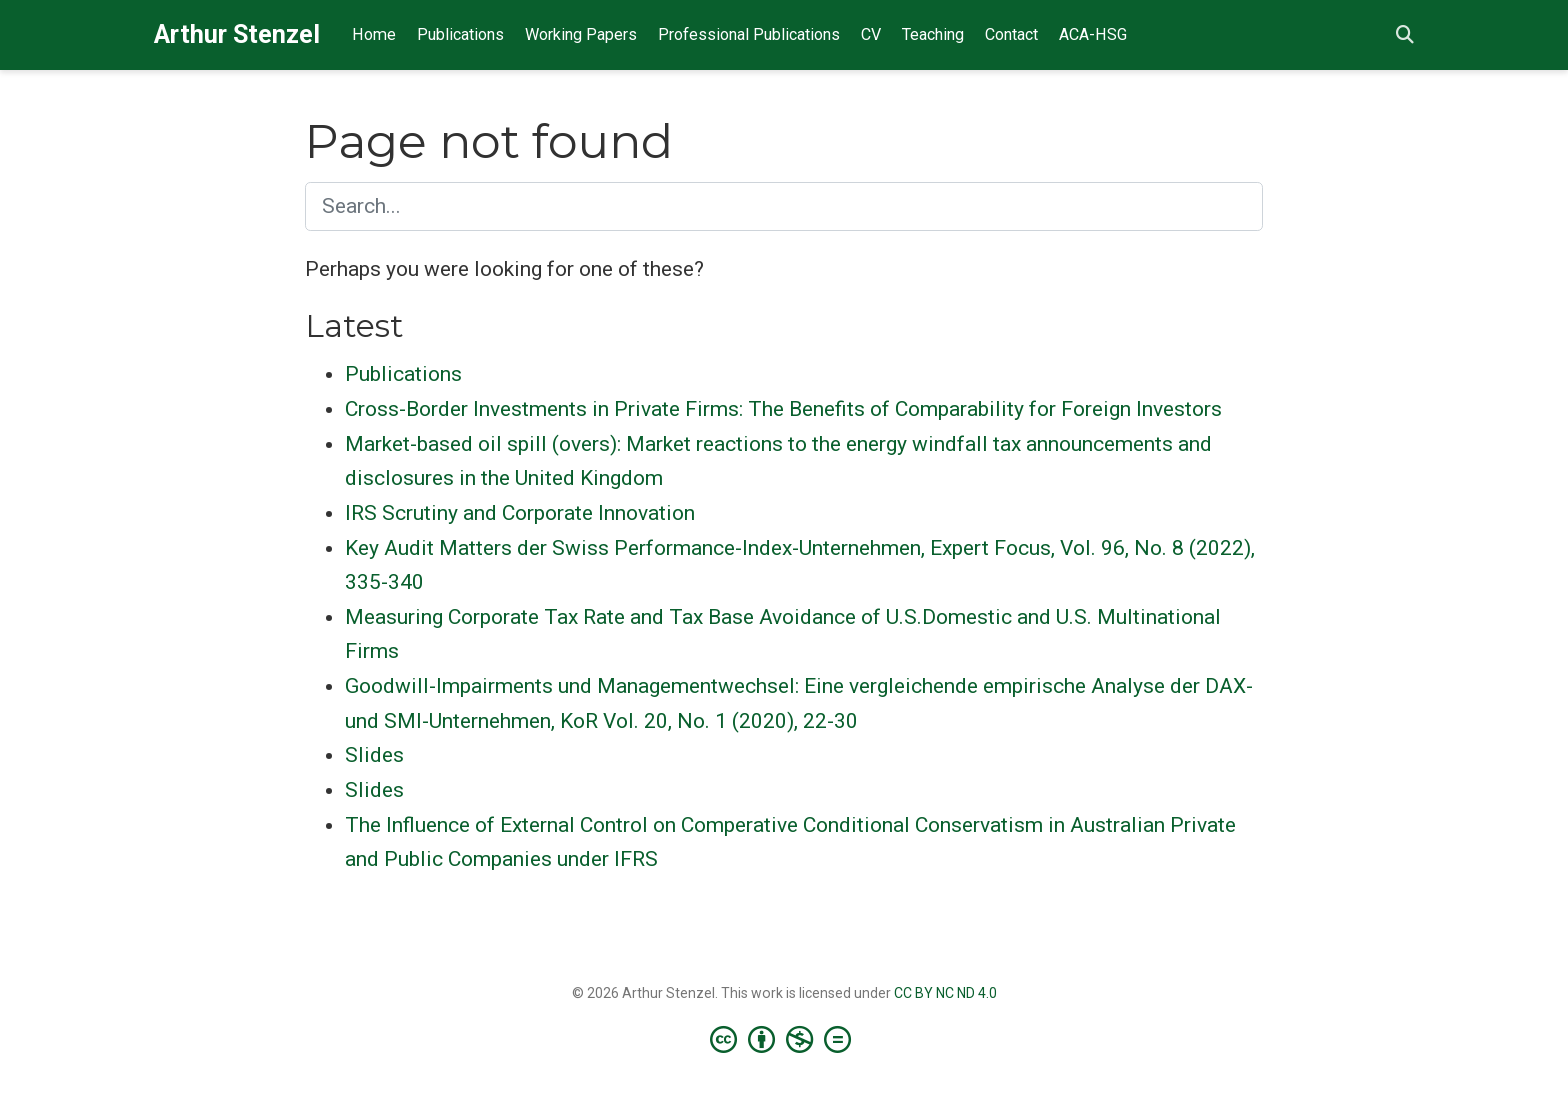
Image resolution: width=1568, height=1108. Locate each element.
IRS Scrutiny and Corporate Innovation (520, 513)
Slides (374, 755)
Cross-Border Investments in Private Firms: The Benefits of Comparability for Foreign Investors (783, 409)
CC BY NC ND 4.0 (945, 993)
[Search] (1405, 35)
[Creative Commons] (784, 1039)
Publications (403, 374)
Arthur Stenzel (237, 34)
